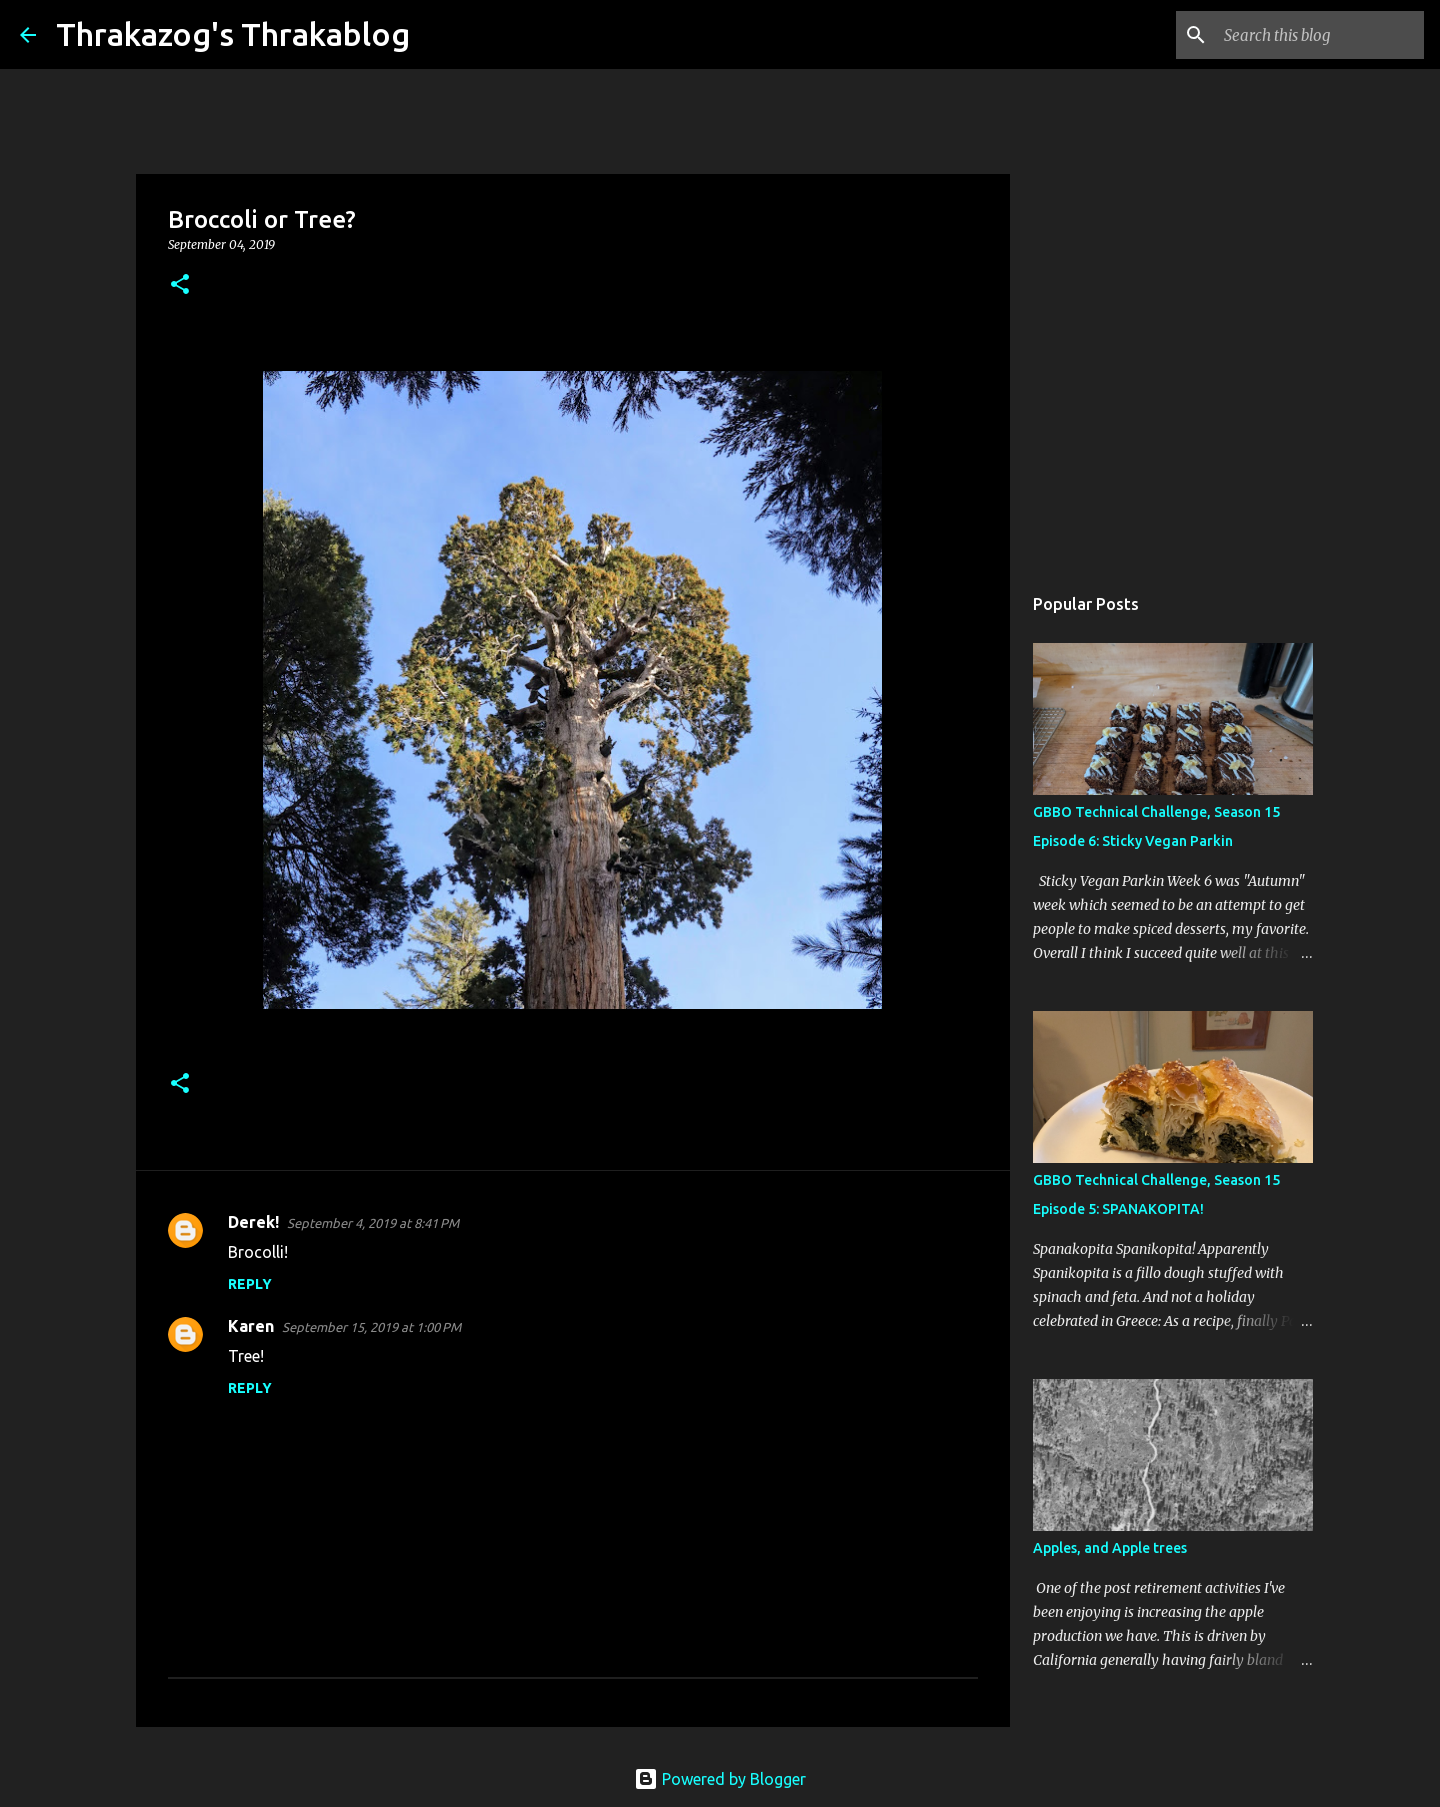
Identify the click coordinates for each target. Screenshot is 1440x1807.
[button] (180, 285)
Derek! (253, 1222)
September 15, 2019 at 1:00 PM (371, 1327)
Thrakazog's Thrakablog (233, 34)
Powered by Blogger (720, 1779)
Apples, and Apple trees (1110, 1548)
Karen (251, 1326)
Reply (250, 1284)
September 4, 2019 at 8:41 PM (373, 1223)
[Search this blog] (1319, 35)
